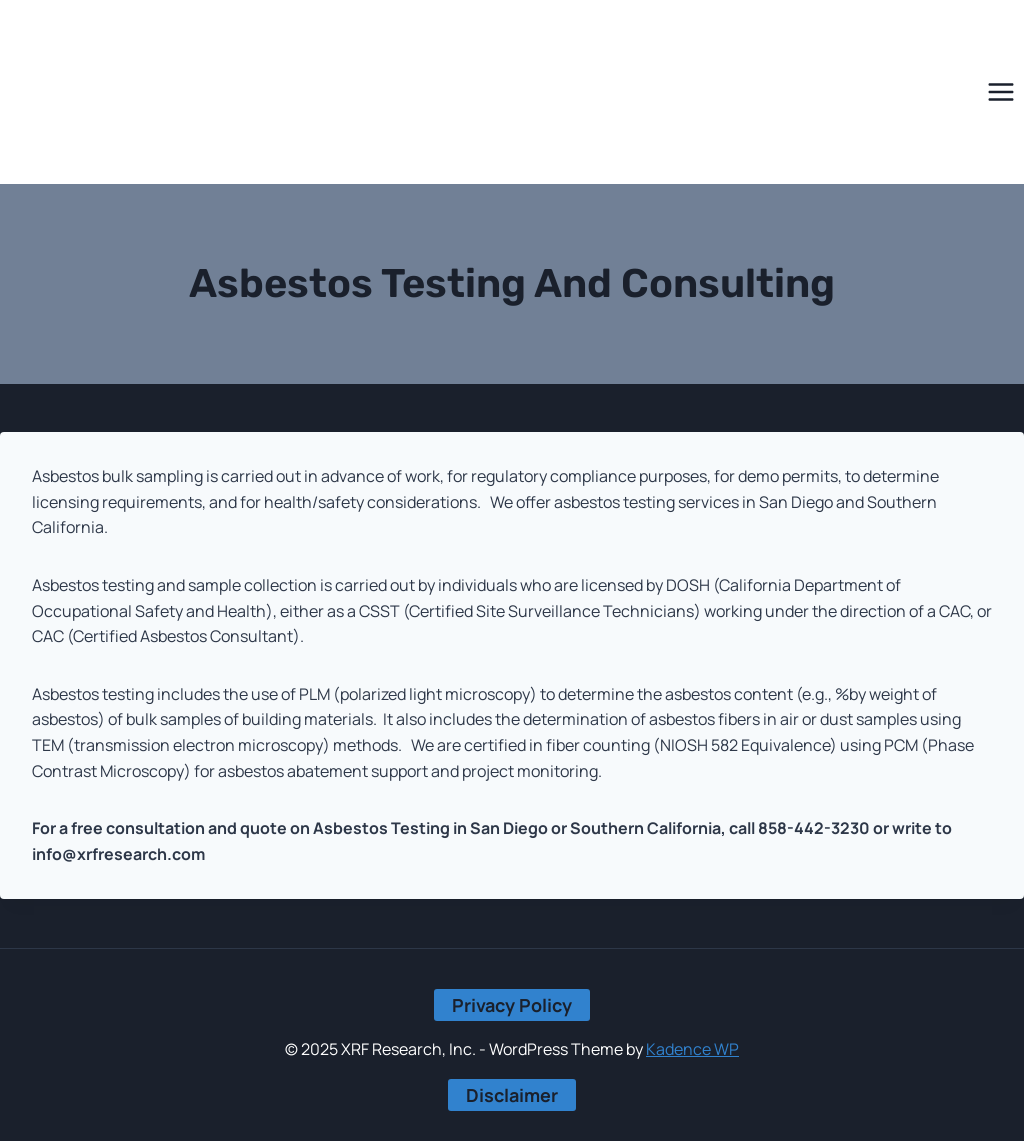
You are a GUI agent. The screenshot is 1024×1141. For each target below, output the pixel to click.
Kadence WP (692, 1049)
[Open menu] (1000, 92)
